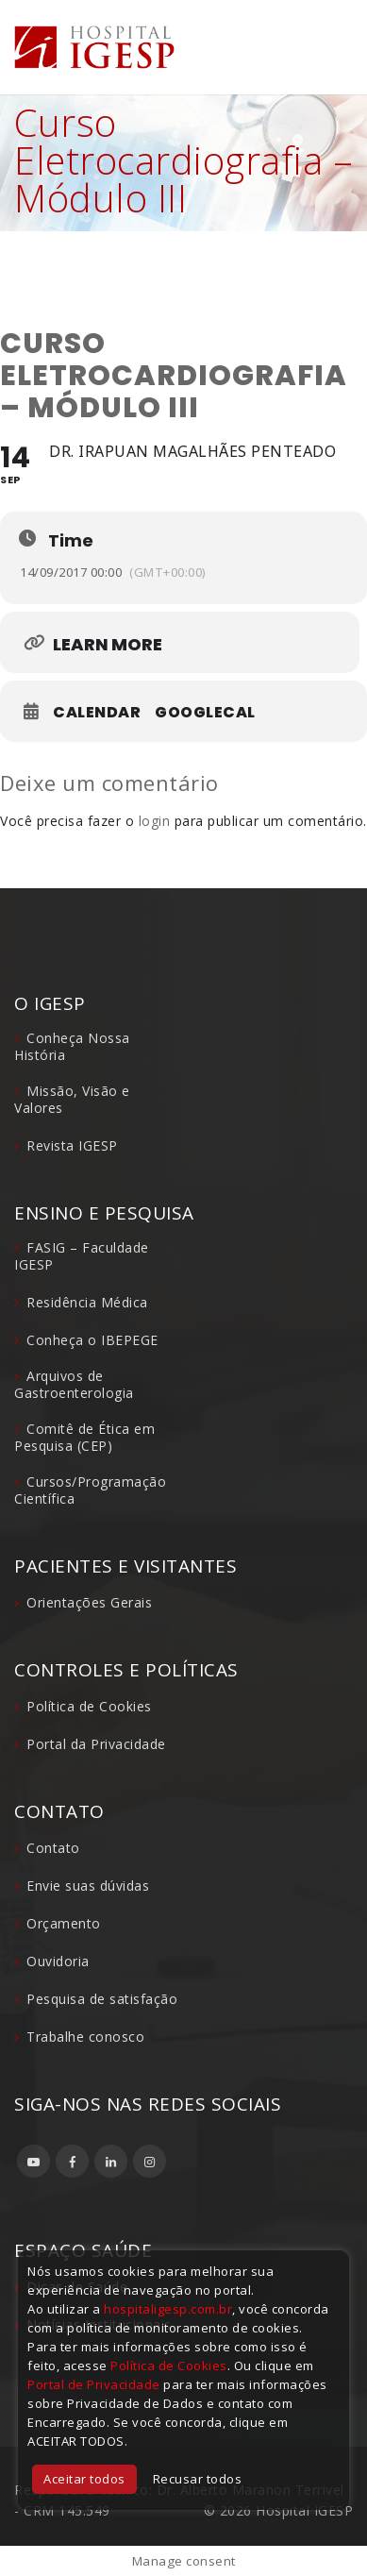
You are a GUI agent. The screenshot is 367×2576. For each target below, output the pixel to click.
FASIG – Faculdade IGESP (81, 1255)
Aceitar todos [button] (84, 2478)
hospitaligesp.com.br (168, 2308)
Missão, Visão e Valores (72, 1099)
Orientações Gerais (89, 1602)
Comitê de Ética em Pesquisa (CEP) (84, 1437)
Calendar (97, 712)
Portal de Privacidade (93, 2384)
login (155, 821)
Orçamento (63, 1923)
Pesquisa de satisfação (101, 1999)
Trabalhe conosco (85, 2037)
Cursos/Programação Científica (90, 1490)
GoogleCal (205, 712)
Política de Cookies (89, 1706)
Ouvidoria (58, 1961)
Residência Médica (87, 1302)
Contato (53, 1848)
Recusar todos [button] (197, 2478)
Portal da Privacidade (96, 1744)
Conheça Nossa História (72, 1046)
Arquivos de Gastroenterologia (74, 1384)
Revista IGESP (72, 1145)
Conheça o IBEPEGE (92, 1340)
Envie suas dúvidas (87, 1885)
